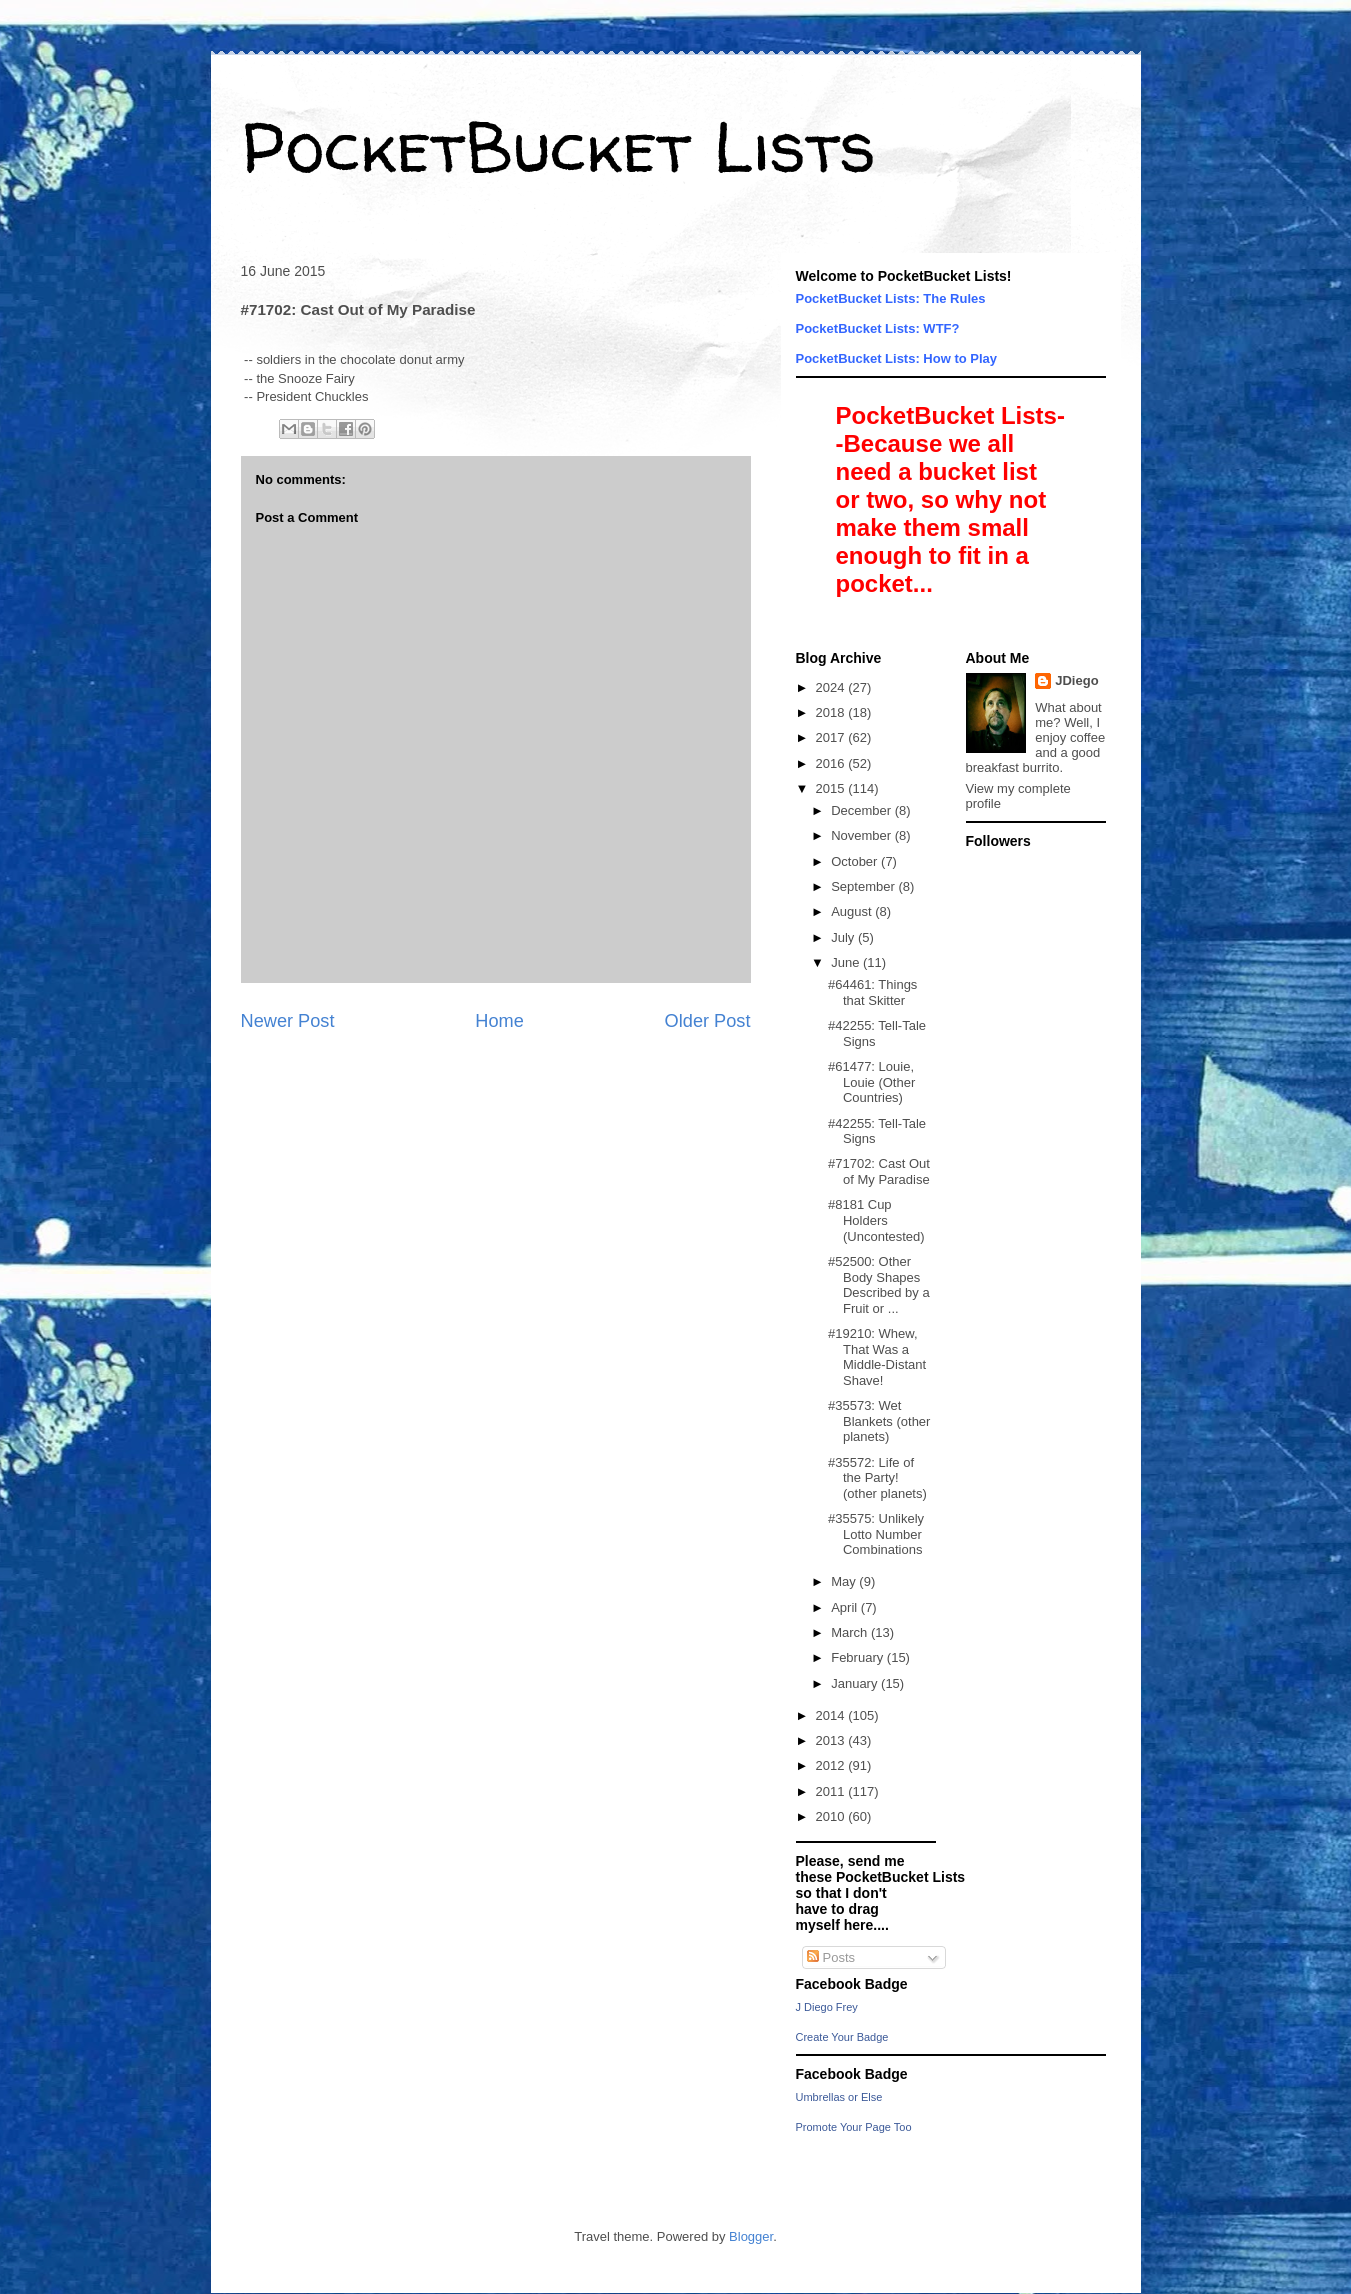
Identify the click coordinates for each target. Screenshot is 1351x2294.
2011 (832, 1791)
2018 (832, 712)
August (853, 911)
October (856, 861)
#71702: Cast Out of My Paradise (879, 1171)
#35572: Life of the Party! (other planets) (877, 1478)
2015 (832, 788)
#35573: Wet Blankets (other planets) (879, 1421)
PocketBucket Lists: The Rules (891, 298)
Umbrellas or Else (839, 2097)
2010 (832, 1816)
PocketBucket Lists (558, 146)
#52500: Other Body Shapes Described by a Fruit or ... (879, 1285)
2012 (832, 1765)
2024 (832, 687)
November (863, 835)
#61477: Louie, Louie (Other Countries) (871, 1082)
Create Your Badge (842, 2037)
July (844, 937)
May (845, 1581)
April (846, 1607)
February (859, 1657)
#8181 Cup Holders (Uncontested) (876, 1220)
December (863, 810)
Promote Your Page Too (854, 2127)
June (847, 962)
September (864, 886)
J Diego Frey (827, 2007)
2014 (832, 1715)
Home (499, 1021)
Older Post (708, 1021)
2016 (832, 763)
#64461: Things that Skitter (872, 992)
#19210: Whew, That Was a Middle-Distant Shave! (877, 1357)
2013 (832, 1740)
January (856, 1683)
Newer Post (288, 1021)
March (851, 1632)
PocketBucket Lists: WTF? (878, 328)
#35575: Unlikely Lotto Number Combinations (876, 1534)
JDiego (1076, 680)
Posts (831, 1957)
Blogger (751, 2236)
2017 (832, 737)
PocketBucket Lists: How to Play (897, 358)
